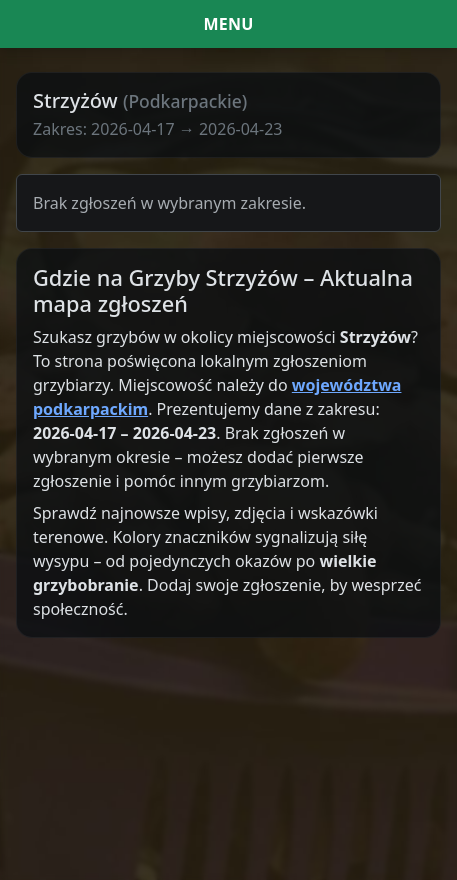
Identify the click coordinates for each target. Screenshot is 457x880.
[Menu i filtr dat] (228, 24)
